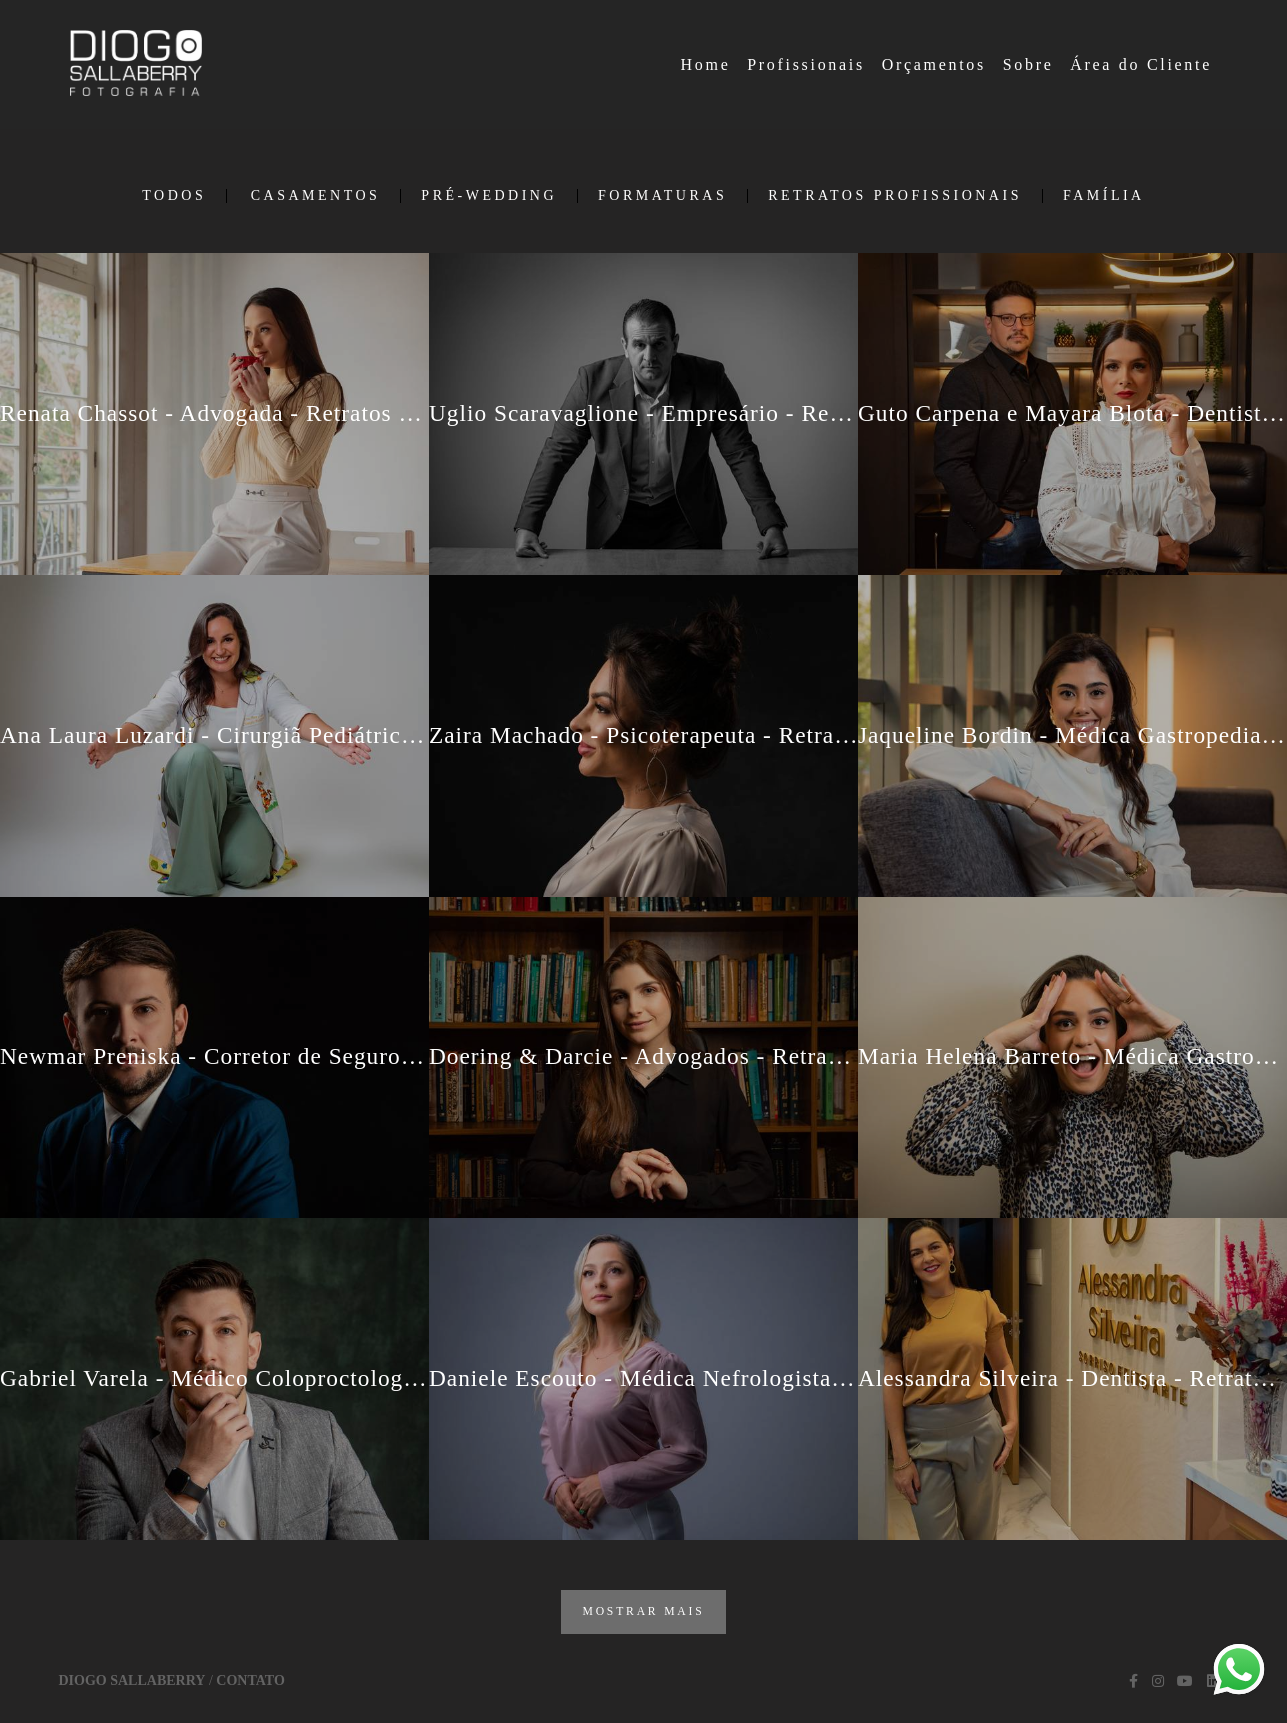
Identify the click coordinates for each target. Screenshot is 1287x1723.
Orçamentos (934, 64)
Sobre (1028, 64)
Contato (250, 1681)
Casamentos (316, 196)
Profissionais (806, 64)
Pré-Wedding (489, 196)
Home (706, 64)
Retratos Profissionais (895, 196)
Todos (174, 196)
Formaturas (662, 196)
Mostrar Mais (643, 1611)
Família (1104, 196)
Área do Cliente (1141, 64)
